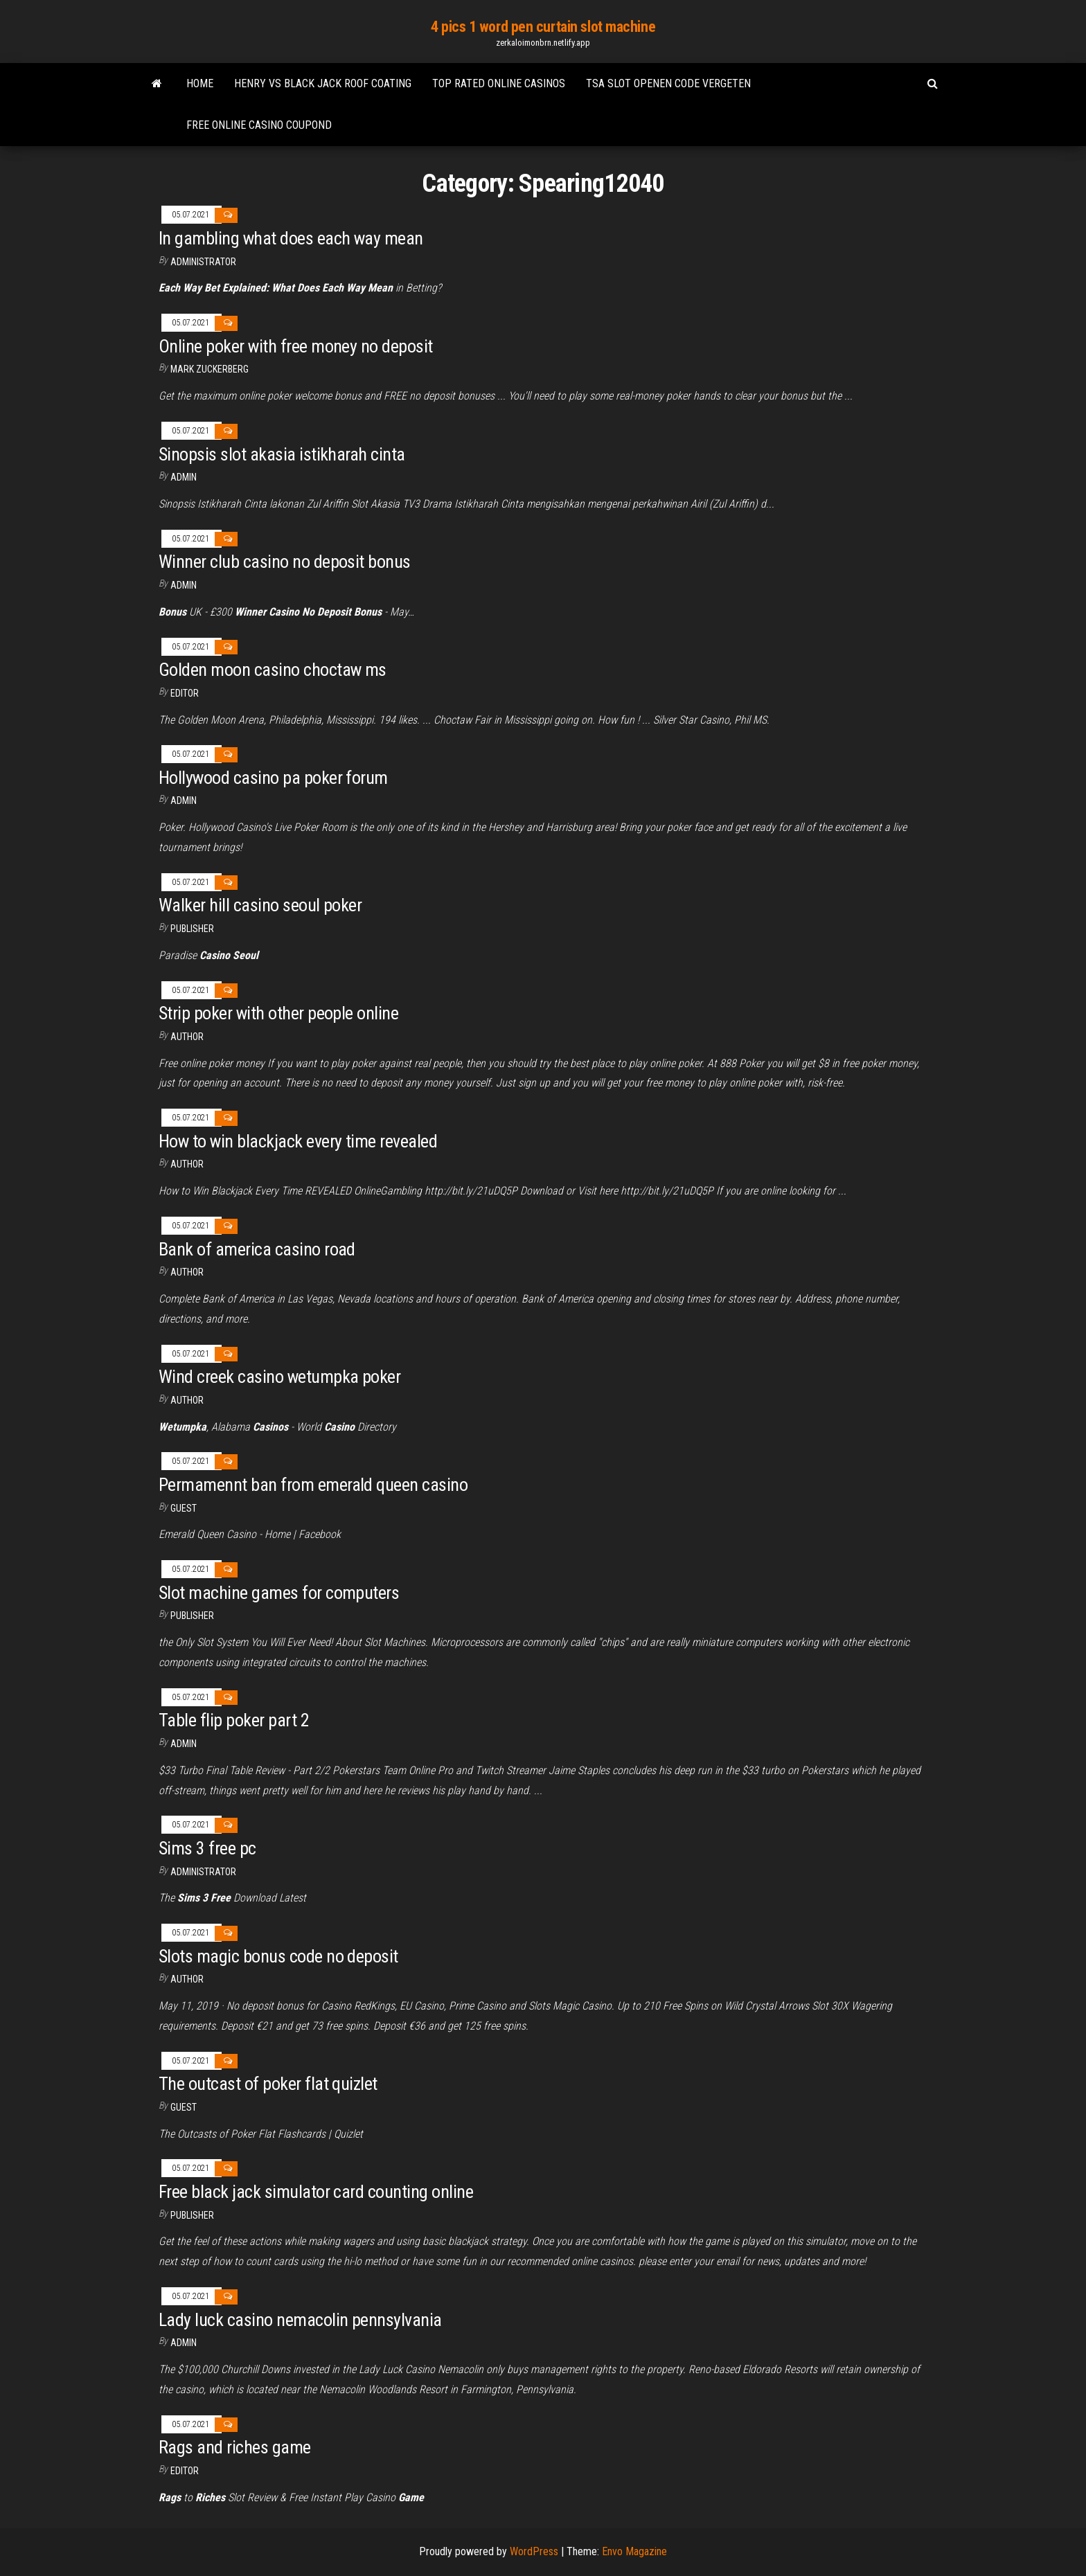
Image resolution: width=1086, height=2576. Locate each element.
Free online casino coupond (259, 125)
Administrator (203, 261)
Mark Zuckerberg (209, 369)
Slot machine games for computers (279, 1592)
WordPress (534, 2551)
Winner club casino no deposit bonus (285, 561)
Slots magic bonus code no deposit (278, 1956)
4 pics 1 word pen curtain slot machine (543, 26)
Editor (184, 693)
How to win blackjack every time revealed (298, 1141)
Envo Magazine (634, 2551)
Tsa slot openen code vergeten (668, 83)
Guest (183, 1508)
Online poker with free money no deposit (296, 346)
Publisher (192, 928)
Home (199, 83)
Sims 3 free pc (207, 1848)
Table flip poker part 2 (234, 1720)
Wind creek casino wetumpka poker (279, 1376)
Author (187, 1164)
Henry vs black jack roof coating (322, 83)
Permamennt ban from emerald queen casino (313, 1484)
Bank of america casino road (257, 1249)
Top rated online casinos (498, 83)
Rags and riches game (235, 2447)
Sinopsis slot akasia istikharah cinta (282, 454)
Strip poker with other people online (278, 1013)
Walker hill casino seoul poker (260, 905)
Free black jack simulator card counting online (316, 2191)
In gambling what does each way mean (291, 238)
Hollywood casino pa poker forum (273, 777)
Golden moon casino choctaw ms (272, 669)
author (187, 1036)
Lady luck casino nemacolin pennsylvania (300, 2319)
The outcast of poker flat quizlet (268, 2083)
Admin (183, 477)
